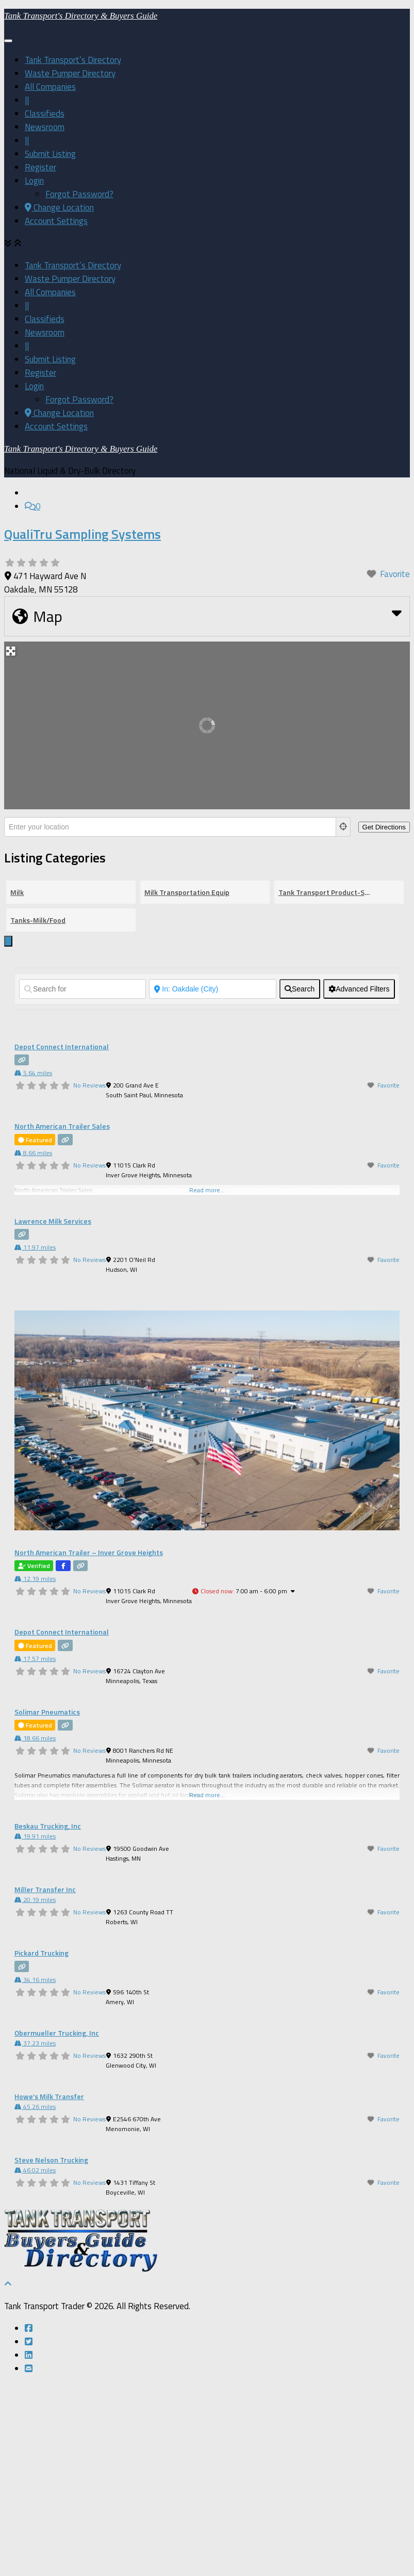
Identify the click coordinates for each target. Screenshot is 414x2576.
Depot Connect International (61, 1238)
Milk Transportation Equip (186, 1084)
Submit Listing (50, 354)
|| (27, 301)
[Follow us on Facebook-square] (28, 2520)
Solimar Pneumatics (47, 1903)
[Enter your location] (170, 1019)
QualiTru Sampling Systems (82, 726)
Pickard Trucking (41, 2144)
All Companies (50, 287)
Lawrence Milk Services (52, 1412)
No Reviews (89, 1277)
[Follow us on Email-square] (28, 2560)
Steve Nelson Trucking (51, 2351)
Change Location (59, 408)
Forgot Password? (79, 395)
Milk (17, 1084)
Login (34, 381)
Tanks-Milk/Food (37, 1112)
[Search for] (82, 1181)
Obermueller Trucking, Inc (56, 2224)
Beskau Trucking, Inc (47, 2017)
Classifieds (44, 314)
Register (40, 368)
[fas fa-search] (299, 1181)
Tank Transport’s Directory (73, 260)
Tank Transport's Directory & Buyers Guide (80, 216)
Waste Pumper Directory (70, 274)
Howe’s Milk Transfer (49, 2288)
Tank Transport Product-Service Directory (324, 1084)
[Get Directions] (384, 1019)
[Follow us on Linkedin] (28, 2547)
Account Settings (56, 421)
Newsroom (44, 327)
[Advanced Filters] (359, 1181)
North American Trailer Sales (62, 1318)
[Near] (212, 1181)
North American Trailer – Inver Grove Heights (88, 1744)
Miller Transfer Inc (45, 2081)
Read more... (207, 1987)
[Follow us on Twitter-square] (28, 2533)
